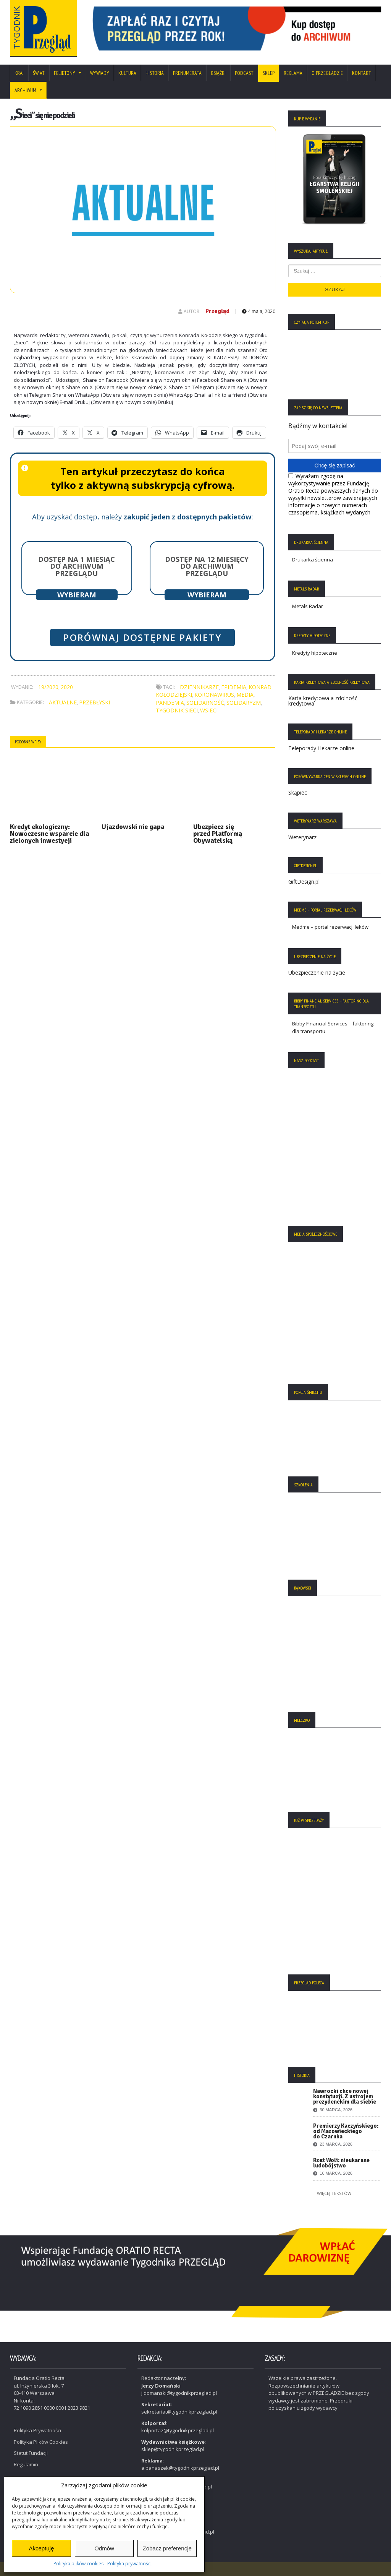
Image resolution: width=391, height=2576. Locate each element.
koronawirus (214, 694)
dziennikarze (199, 687)
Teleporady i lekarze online (321, 748)
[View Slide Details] (233, 28)
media (245, 694)
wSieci (209, 710)
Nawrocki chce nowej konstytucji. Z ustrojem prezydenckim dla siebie (344, 2096)
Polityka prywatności (129, 2563)
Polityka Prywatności (37, 2429)
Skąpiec (297, 792)
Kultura (127, 73)
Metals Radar (307, 606)
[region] (233, 28)
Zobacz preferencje (166, 2548)
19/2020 (48, 687)
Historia (154, 73)
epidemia (233, 687)
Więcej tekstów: (334, 2193)
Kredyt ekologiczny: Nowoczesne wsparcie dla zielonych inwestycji (49, 833)
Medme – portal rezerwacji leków (330, 926)
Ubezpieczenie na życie (316, 972)
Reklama (293, 73)
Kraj (19, 73)
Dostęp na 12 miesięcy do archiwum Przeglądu (207, 566)
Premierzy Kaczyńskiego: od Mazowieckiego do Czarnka (345, 2131)
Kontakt (361, 73)
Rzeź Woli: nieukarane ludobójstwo (341, 2163)
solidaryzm (243, 702)
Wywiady (99, 73)
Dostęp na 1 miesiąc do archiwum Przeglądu (76, 566)
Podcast (244, 73)
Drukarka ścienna (312, 559)
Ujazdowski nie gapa (133, 826)
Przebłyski (94, 702)
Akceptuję (41, 2548)
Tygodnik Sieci (177, 710)
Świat (39, 73)
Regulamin (26, 2463)
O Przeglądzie (327, 73)
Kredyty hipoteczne (314, 652)
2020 (67, 687)
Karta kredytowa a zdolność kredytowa (322, 700)
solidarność (205, 702)
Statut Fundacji (31, 2452)
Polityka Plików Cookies (41, 2441)
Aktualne (63, 702)
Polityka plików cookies (78, 2563)
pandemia (170, 702)
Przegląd (217, 311)
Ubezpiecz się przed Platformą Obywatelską (217, 833)
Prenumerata (187, 73)
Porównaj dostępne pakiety (142, 637)
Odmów (104, 2548)
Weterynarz (302, 837)
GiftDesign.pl (304, 881)
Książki (218, 73)
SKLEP (269, 73)
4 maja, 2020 (258, 311)
